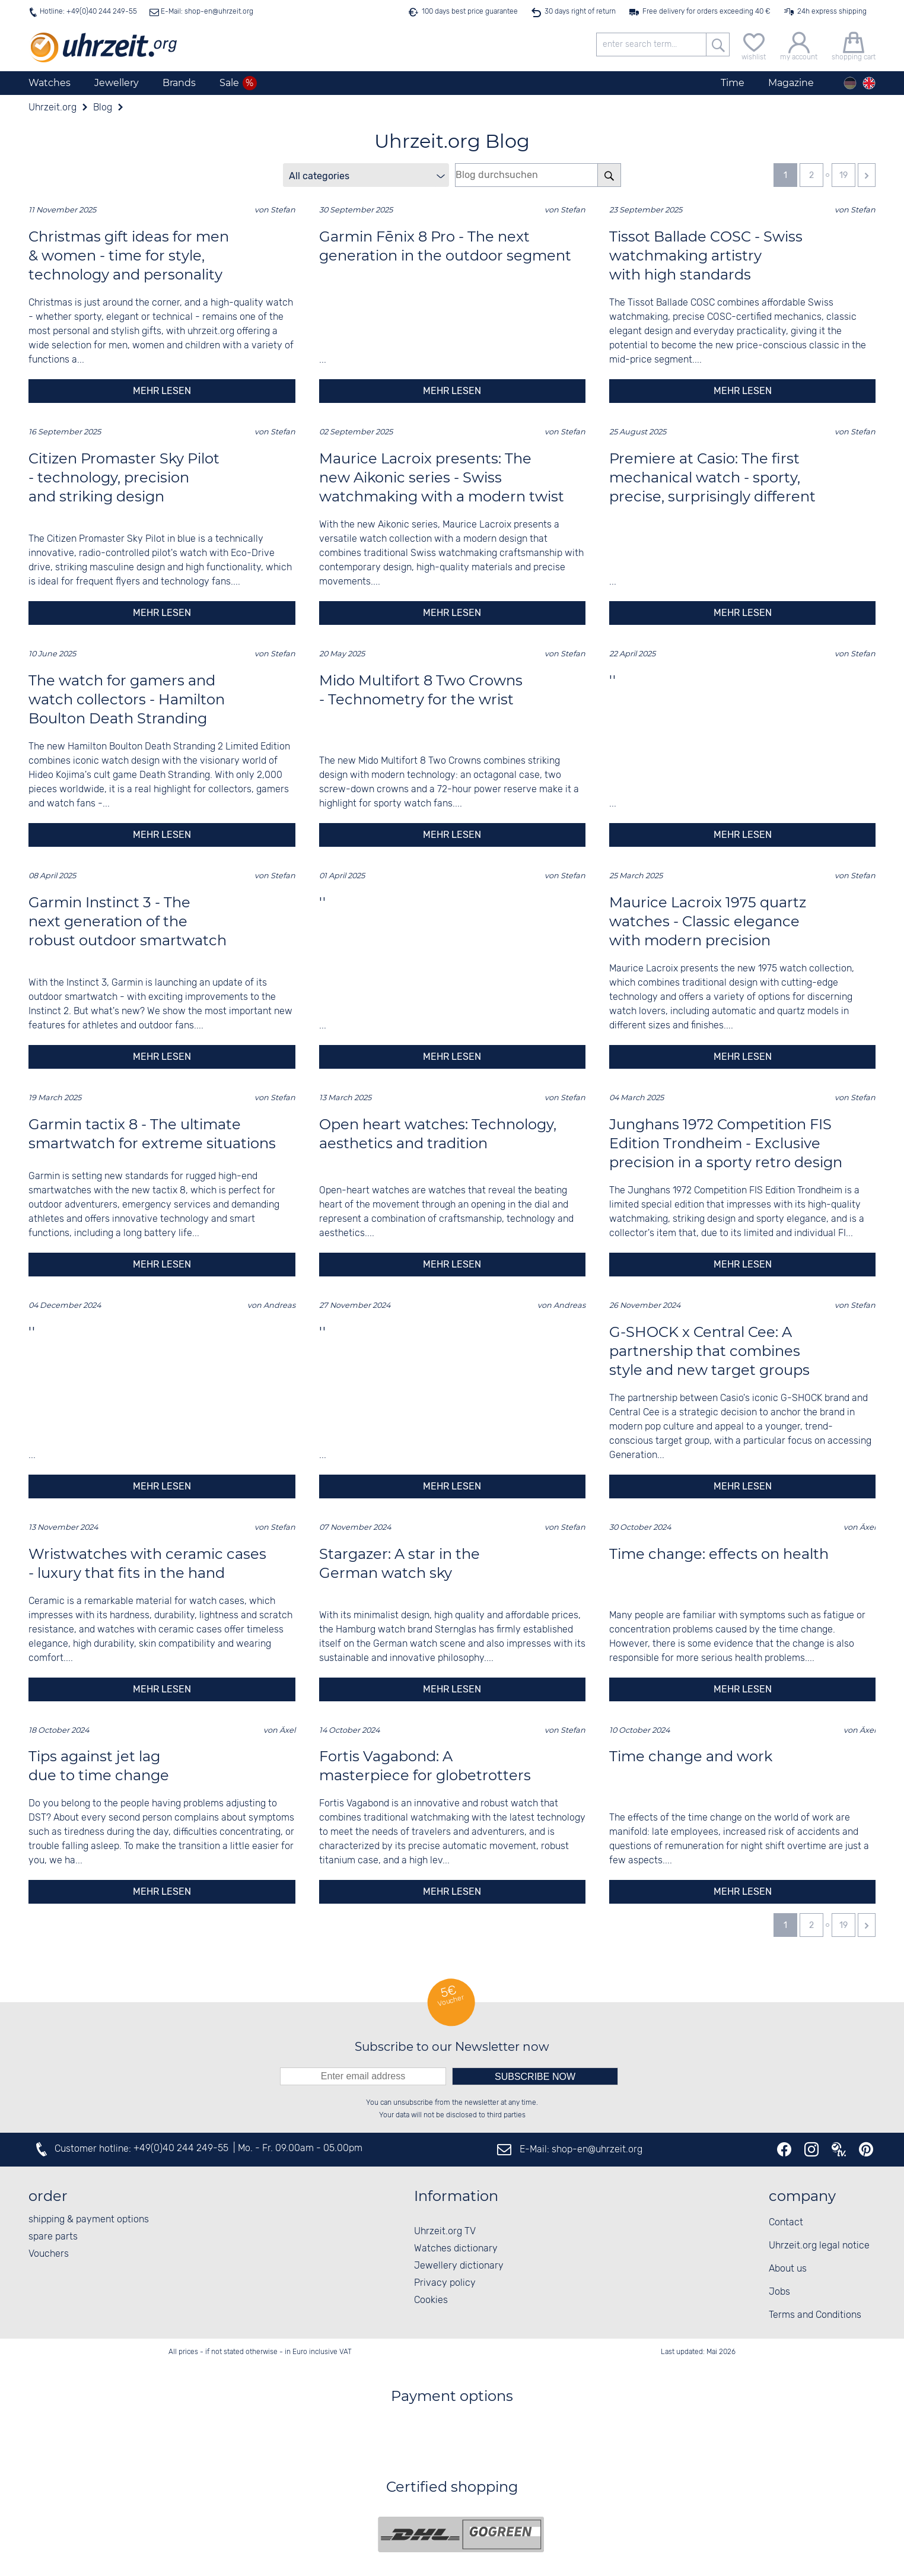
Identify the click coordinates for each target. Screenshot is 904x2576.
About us (788, 2269)
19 (843, 175)
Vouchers (48, 2254)
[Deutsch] (850, 83)
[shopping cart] (854, 45)
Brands (179, 82)
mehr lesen (162, 390)
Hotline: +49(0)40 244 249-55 (88, 11)
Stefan (282, 209)
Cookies (431, 2300)
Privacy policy (445, 2283)
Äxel (868, 1527)
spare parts (53, 2237)
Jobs (779, 2292)
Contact (786, 2222)
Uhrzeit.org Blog (452, 141)
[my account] (798, 45)
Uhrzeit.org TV (445, 2231)
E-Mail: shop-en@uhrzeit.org (206, 11)
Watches (49, 82)
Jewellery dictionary (459, 2266)
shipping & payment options (88, 2219)
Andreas (279, 1305)
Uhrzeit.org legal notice (819, 2246)
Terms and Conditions (815, 2315)
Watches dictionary (456, 2249)
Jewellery (116, 82)
